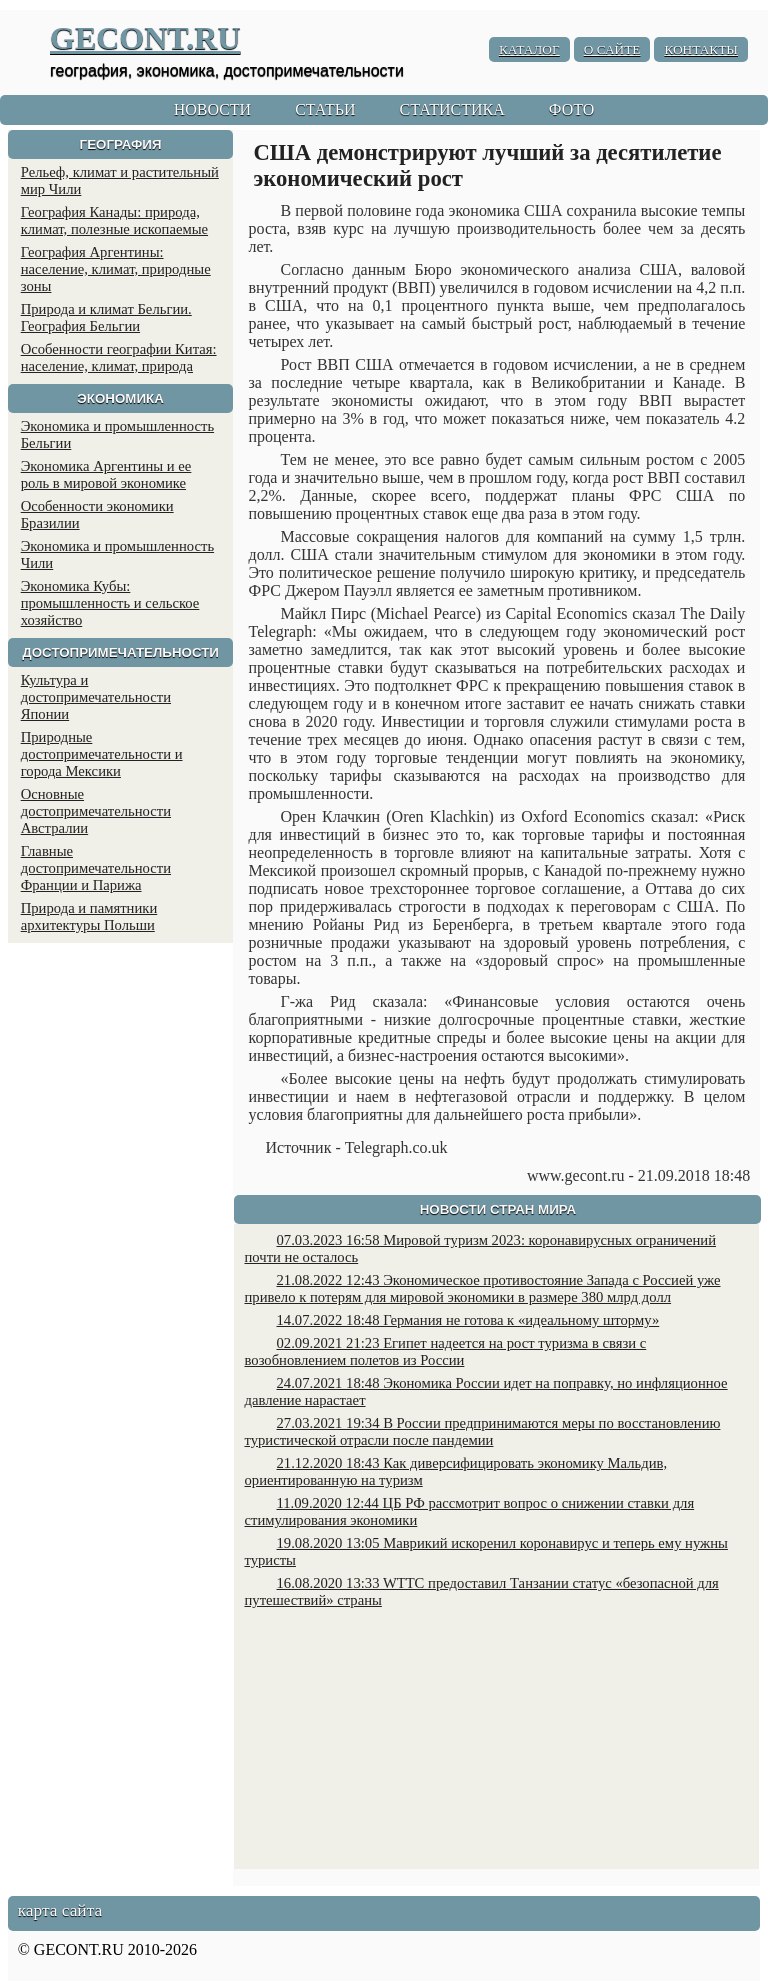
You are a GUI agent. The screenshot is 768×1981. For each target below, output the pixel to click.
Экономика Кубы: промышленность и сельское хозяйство (110, 603)
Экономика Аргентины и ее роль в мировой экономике (106, 474)
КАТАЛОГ (529, 49)
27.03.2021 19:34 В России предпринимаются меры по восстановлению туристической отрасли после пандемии (482, 1431)
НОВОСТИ (213, 109)
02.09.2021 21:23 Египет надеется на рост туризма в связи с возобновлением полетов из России (445, 1351)
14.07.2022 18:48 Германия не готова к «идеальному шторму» (467, 1320)
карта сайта (60, 1910)
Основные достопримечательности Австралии (96, 811)
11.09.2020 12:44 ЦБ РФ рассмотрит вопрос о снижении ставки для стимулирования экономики (469, 1511)
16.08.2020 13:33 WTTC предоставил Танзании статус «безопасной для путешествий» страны (481, 1591)
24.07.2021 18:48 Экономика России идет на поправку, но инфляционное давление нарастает (485, 1391)
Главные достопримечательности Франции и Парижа (96, 868)
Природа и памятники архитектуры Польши (89, 916)
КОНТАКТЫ (701, 49)
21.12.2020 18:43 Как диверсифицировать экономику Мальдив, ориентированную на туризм (455, 1471)
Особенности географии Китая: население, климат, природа (119, 357)
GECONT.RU (145, 38)
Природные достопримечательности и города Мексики (102, 754)
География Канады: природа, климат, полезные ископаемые (114, 220)
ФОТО (572, 109)
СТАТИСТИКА (451, 109)
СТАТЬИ (325, 109)
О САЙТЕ (612, 49)
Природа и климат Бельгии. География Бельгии (106, 317)
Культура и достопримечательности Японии (96, 697)
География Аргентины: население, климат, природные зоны (116, 269)
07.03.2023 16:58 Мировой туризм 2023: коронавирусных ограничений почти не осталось (480, 1248)
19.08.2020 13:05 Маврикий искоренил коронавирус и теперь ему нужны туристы (485, 1551)
